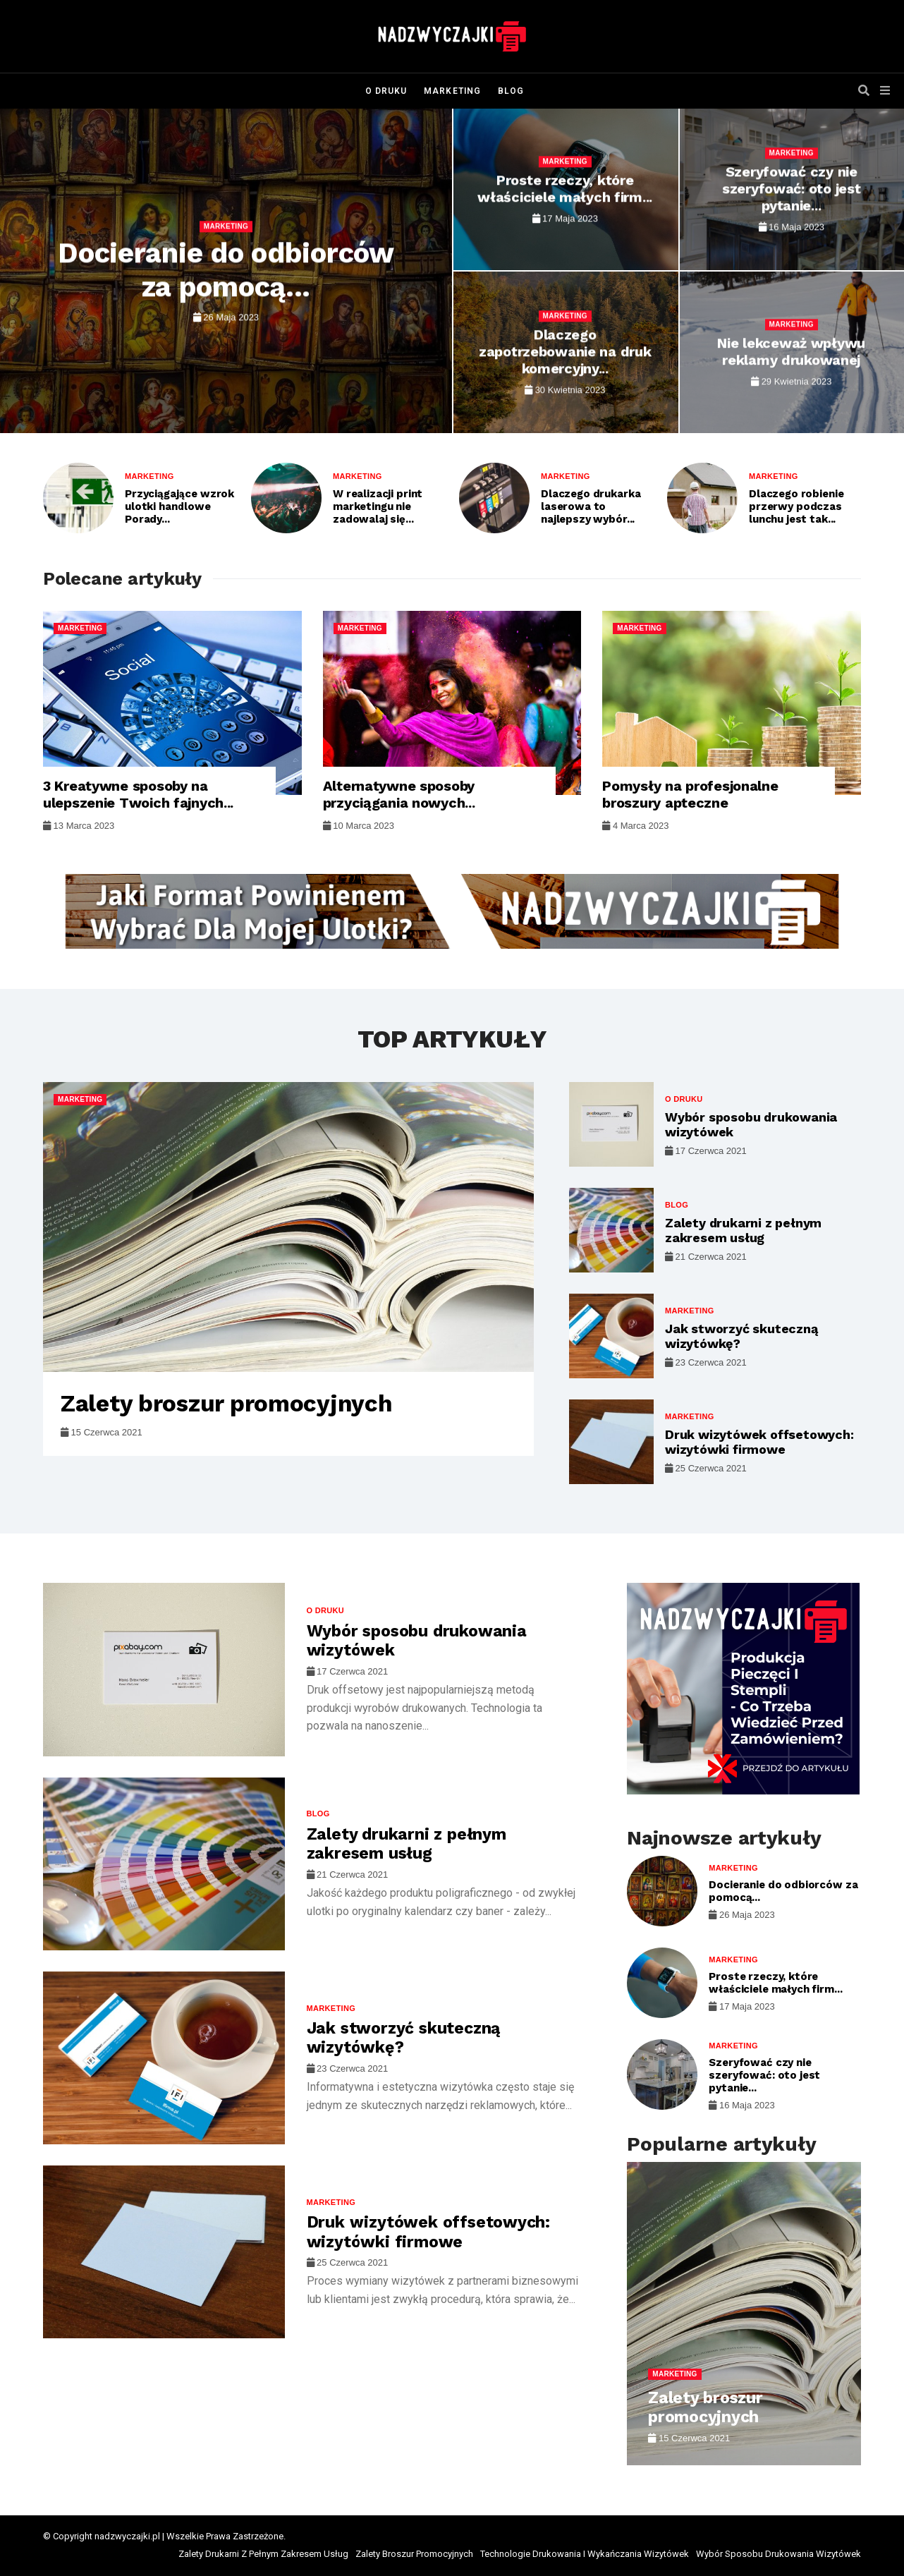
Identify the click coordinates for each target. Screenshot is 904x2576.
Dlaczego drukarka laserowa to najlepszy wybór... (590, 506)
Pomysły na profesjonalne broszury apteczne (690, 794)
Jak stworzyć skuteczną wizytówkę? (404, 2038)
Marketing (452, 91)
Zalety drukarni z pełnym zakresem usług (743, 1230)
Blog (511, 91)
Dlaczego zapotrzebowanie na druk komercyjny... (565, 352)
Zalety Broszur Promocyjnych (414, 2553)
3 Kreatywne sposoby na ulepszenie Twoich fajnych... (138, 794)
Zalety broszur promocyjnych (226, 1403)
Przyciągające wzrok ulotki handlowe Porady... (179, 506)
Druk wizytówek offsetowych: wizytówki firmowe (759, 1442)
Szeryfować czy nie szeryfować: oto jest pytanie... (791, 189)
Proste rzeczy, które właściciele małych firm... (564, 189)
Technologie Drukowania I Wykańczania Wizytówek (584, 2553)
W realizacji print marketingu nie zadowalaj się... (377, 506)
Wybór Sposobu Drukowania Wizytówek (778, 2553)
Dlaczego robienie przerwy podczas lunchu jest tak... (796, 506)
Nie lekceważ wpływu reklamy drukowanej (791, 352)
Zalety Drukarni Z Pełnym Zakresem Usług (263, 2553)
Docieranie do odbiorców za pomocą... (226, 269)
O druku (386, 91)
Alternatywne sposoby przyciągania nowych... (399, 794)
